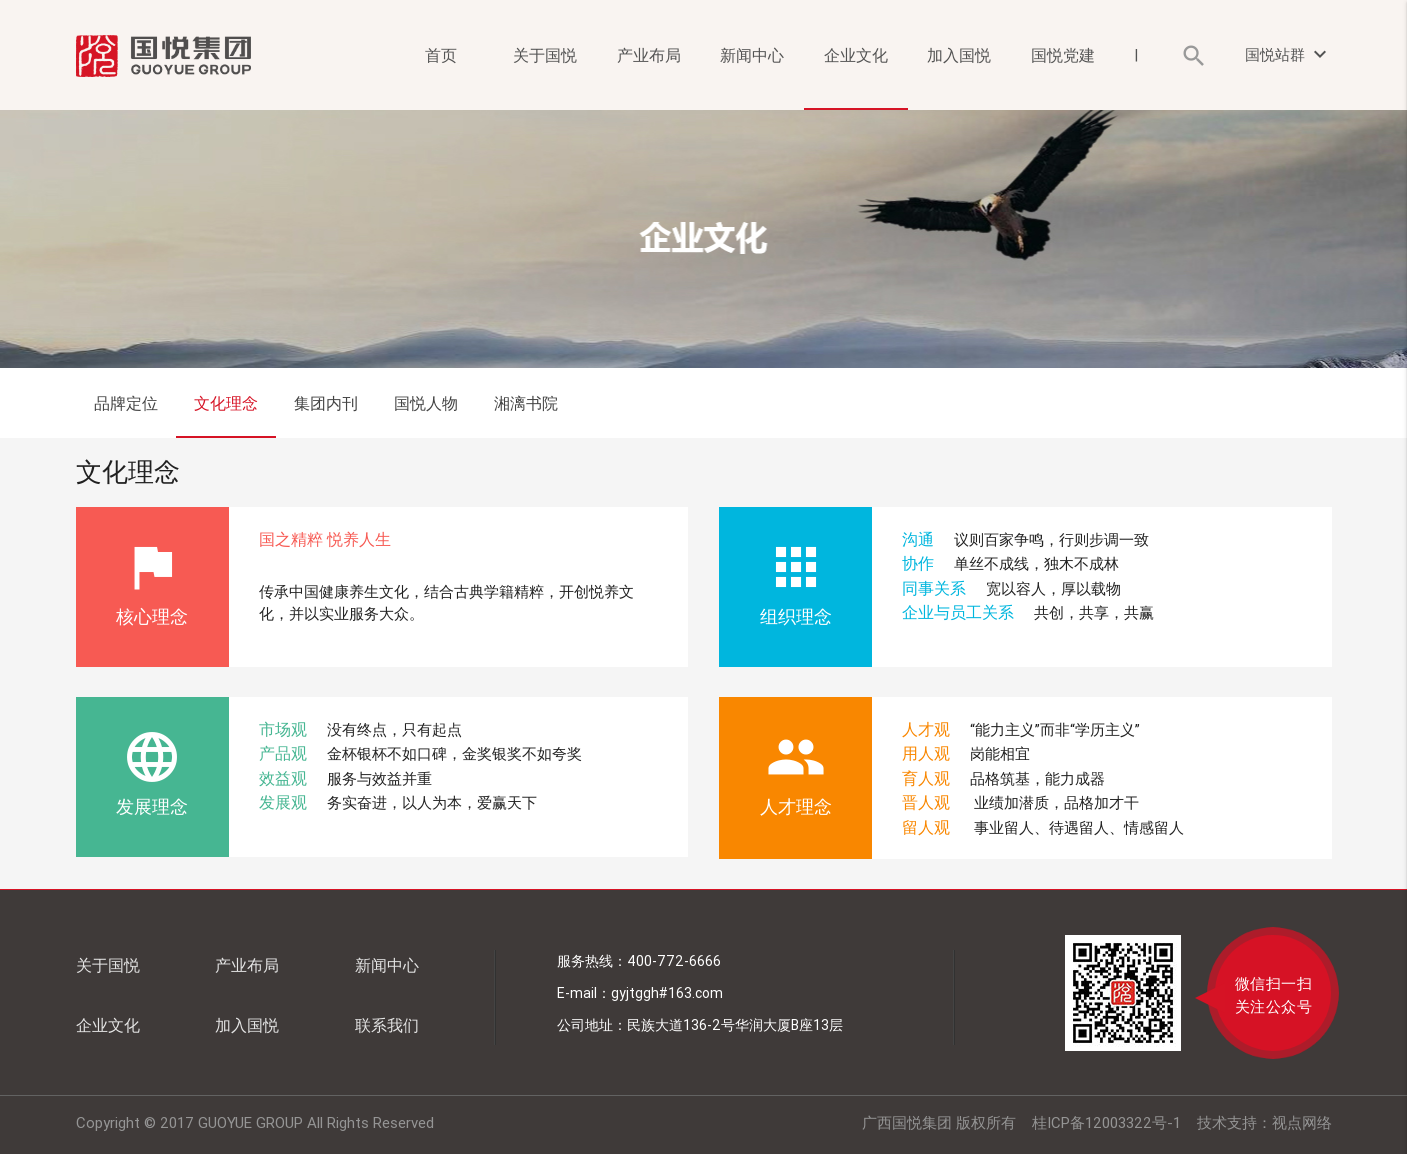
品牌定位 (126, 403)
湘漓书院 (526, 403)
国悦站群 (1288, 54)
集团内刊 (326, 403)
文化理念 (226, 403)
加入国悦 (959, 55)
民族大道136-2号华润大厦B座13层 (735, 1025)
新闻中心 (752, 55)
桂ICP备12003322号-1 (1106, 1122)
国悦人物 (426, 403)
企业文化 (856, 55)
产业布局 (649, 55)
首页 (441, 55)
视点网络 (1302, 1122)
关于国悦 (545, 55)
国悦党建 (1063, 55)
